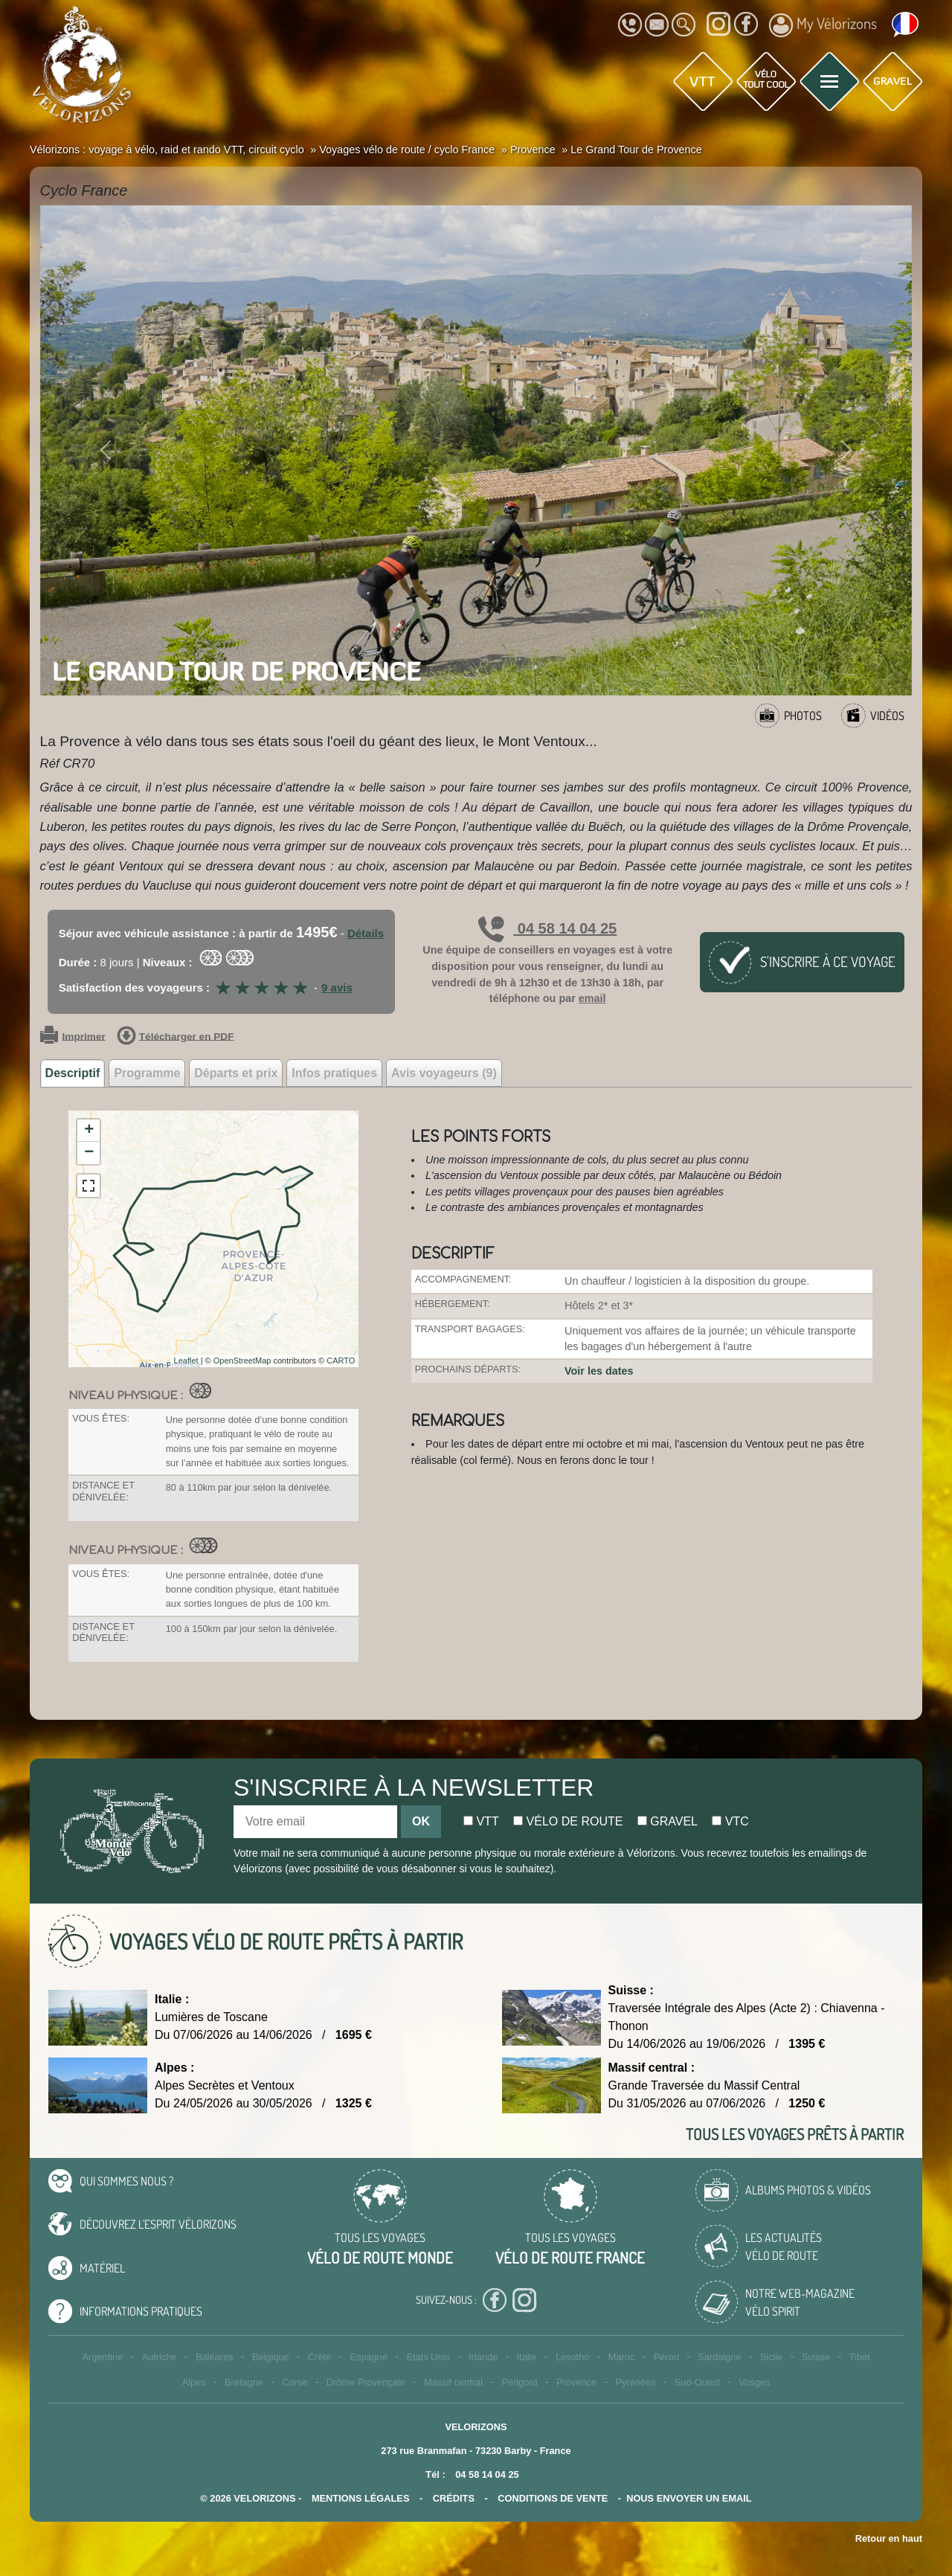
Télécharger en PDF (175, 1037)
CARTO (341, 1360)
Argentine (103, 2357)
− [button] (89, 1153)
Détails (365, 933)
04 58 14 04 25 (547, 928)
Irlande (483, 2357)
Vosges (754, 2382)
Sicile (771, 2357)
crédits (454, 2498)
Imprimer (73, 1037)
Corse (294, 2382)
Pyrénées (635, 2382)
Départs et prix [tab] (235, 1073)
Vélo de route (568, 1821)
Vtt (481, 1821)
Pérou (666, 2357)
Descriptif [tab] (72, 1073)
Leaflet (186, 1360)
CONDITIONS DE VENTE (553, 2498)
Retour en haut (888, 2538)
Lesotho (573, 2357)
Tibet (859, 2357)
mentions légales (361, 2498)
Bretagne (244, 2382)
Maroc (621, 2357)
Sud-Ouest (697, 2382)
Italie (527, 2357)
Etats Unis (427, 2357)
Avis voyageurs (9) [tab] (444, 1073)
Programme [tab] (147, 1073)
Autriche (159, 2357)
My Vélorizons (823, 25)
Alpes (194, 2382)
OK (421, 1821)
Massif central (453, 2382)
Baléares (215, 2357)
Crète (319, 2357)
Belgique (270, 2357)
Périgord (519, 2382)
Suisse (816, 2357)
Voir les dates (599, 1371)
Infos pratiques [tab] (334, 1073)
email (592, 998)
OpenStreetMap (242, 1360)
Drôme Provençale (366, 2382)
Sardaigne (719, 2357)
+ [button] (89, 1131)
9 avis (337, 987)
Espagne (369, 2357)
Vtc (730, 1821)
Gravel (667, 1821)
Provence (576, 2382)
